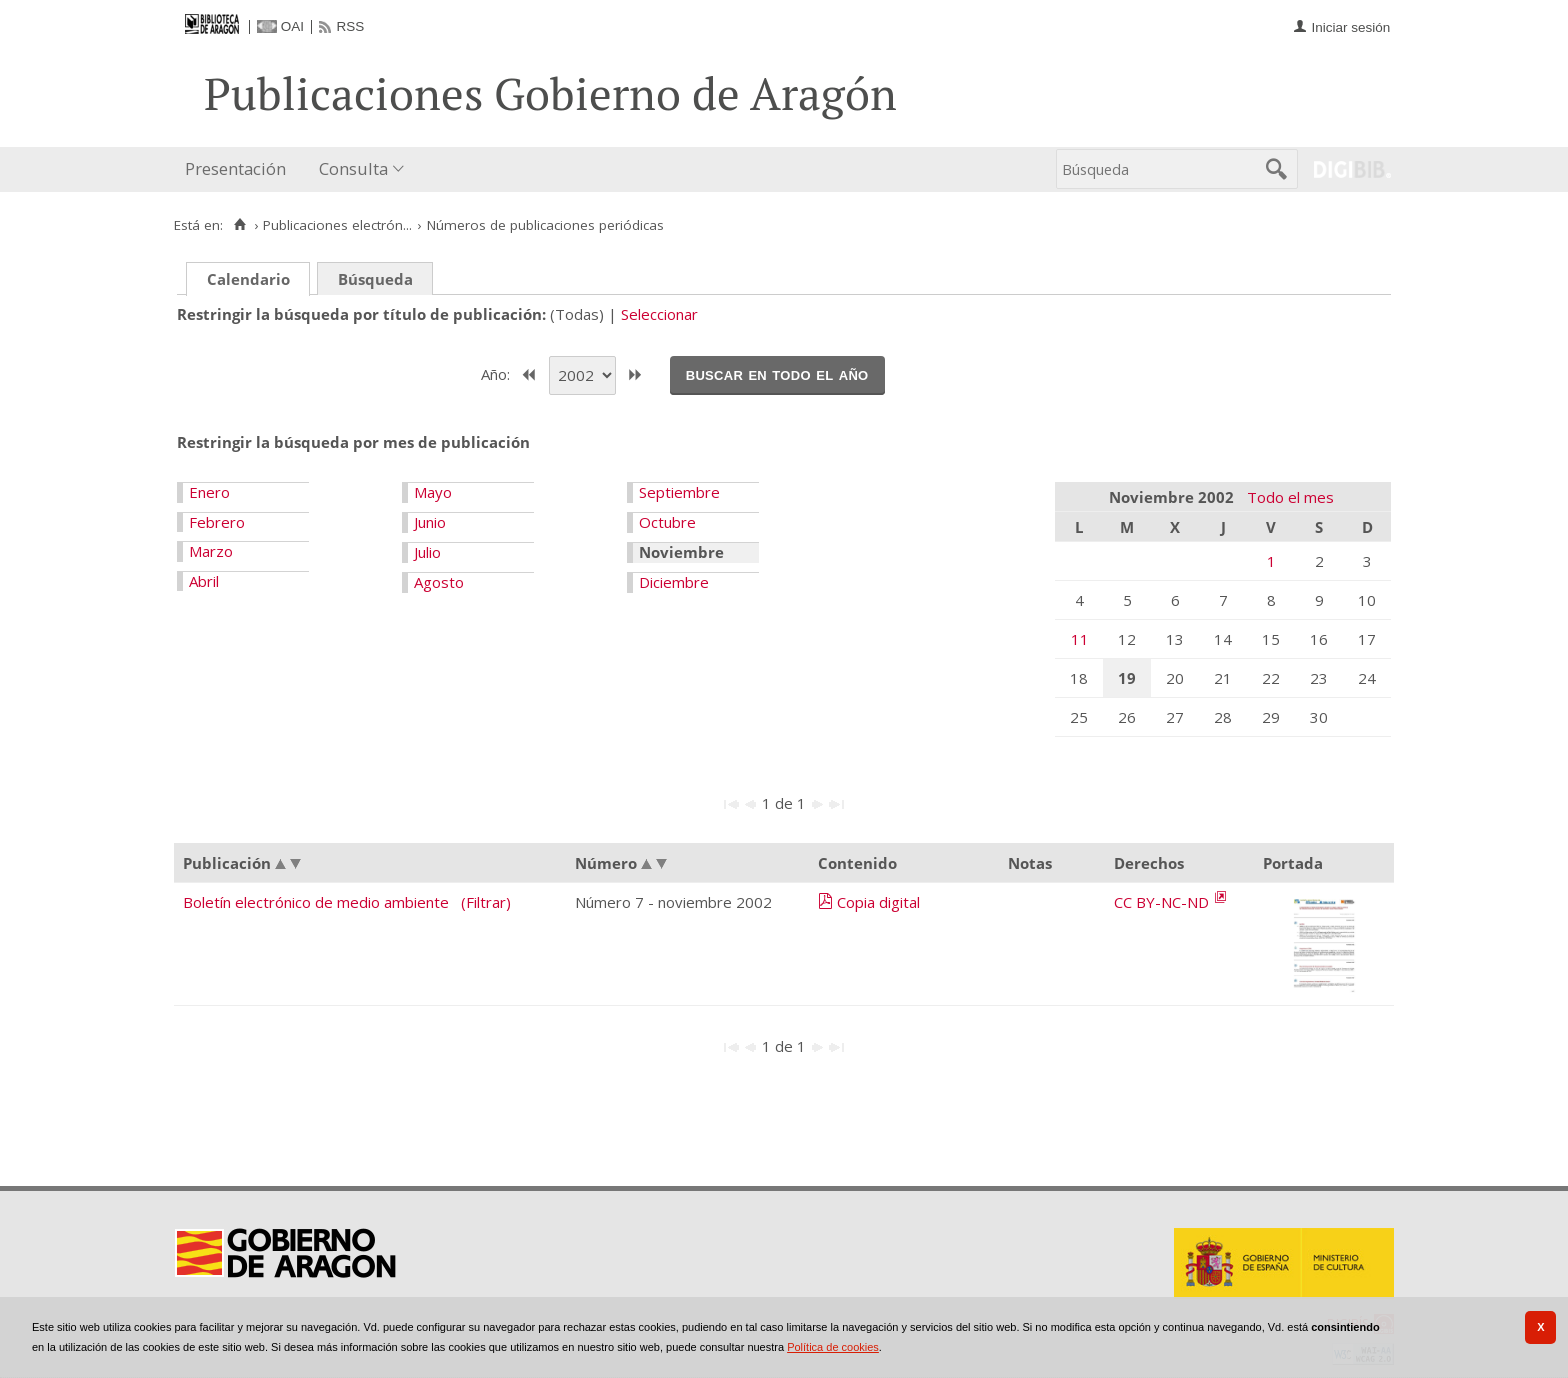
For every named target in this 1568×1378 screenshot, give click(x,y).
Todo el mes (1290, 497)
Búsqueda (375, 279)
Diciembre (674, 582)
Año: (497, 373)
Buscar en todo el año (777, 374)
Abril (204, 581)
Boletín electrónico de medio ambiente (316, 902)
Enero (209, 492)
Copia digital (878, 902)
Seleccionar (659, 314)
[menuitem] (240, 169)
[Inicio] (239, 225)
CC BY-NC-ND (1163, 902)
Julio (427, 552)
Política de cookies (833, 1347)
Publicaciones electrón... (337, 225)
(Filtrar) (486, 902)
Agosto (439, 582)
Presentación (235, 168)
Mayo (433, 492)
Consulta (353, 168)
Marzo (211, 551)
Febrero (217, 522)
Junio (430, 522)
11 (1080, 639)
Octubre (667, 522)
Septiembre (679, 492)
